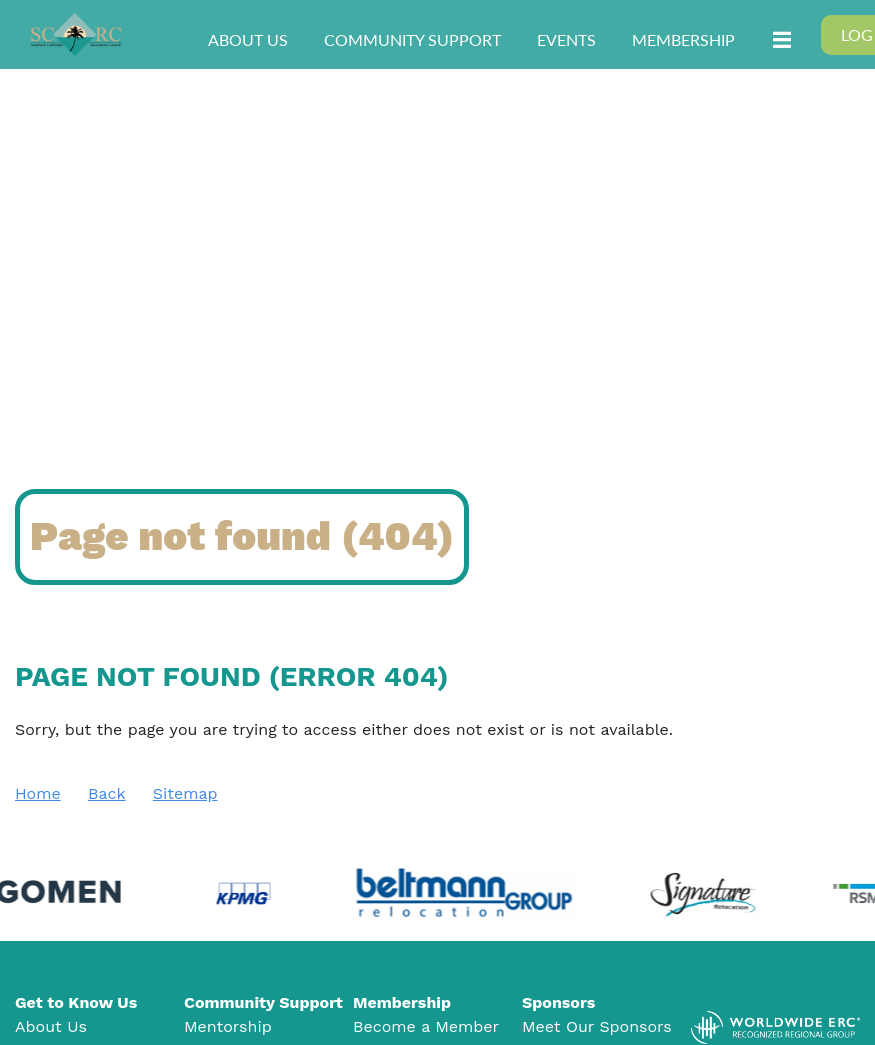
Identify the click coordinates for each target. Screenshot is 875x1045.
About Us (51, 1026)
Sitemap (185, 793)
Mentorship (228, 1026)
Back (107, 793)
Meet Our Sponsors (597, 1026)
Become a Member (426, 1026)
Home (38, 793)
